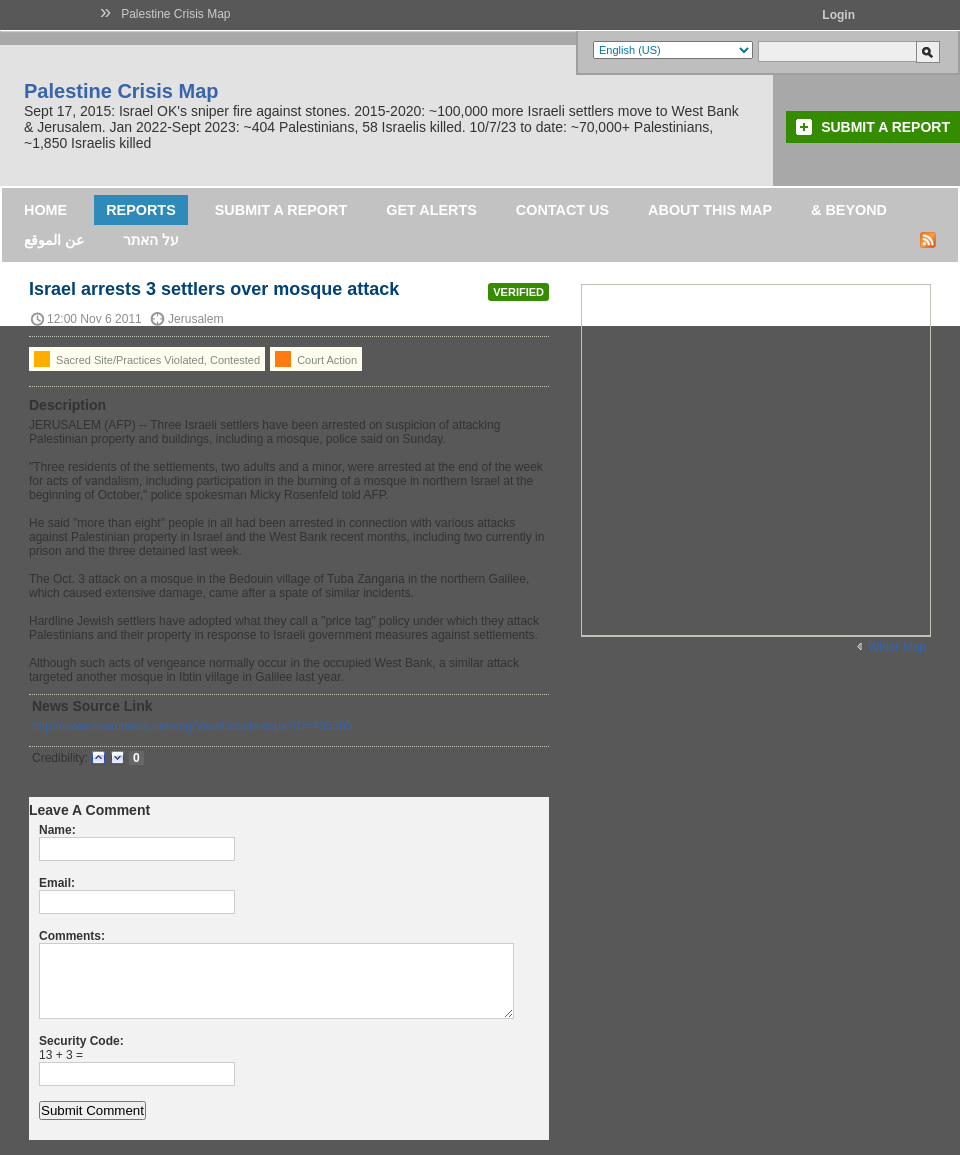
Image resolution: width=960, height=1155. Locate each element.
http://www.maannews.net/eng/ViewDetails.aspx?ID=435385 (192, 726)
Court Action (316, 359)
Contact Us (562, 210)
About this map (710, 210)
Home (45, 210)
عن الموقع (54, 240)
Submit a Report (885, 127)
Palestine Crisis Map (175, 14)
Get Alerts (431, 210)
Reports (141, 210)
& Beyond (849, 210)
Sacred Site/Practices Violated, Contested (147, 359)
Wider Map (897, 647)
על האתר (151, 240)
